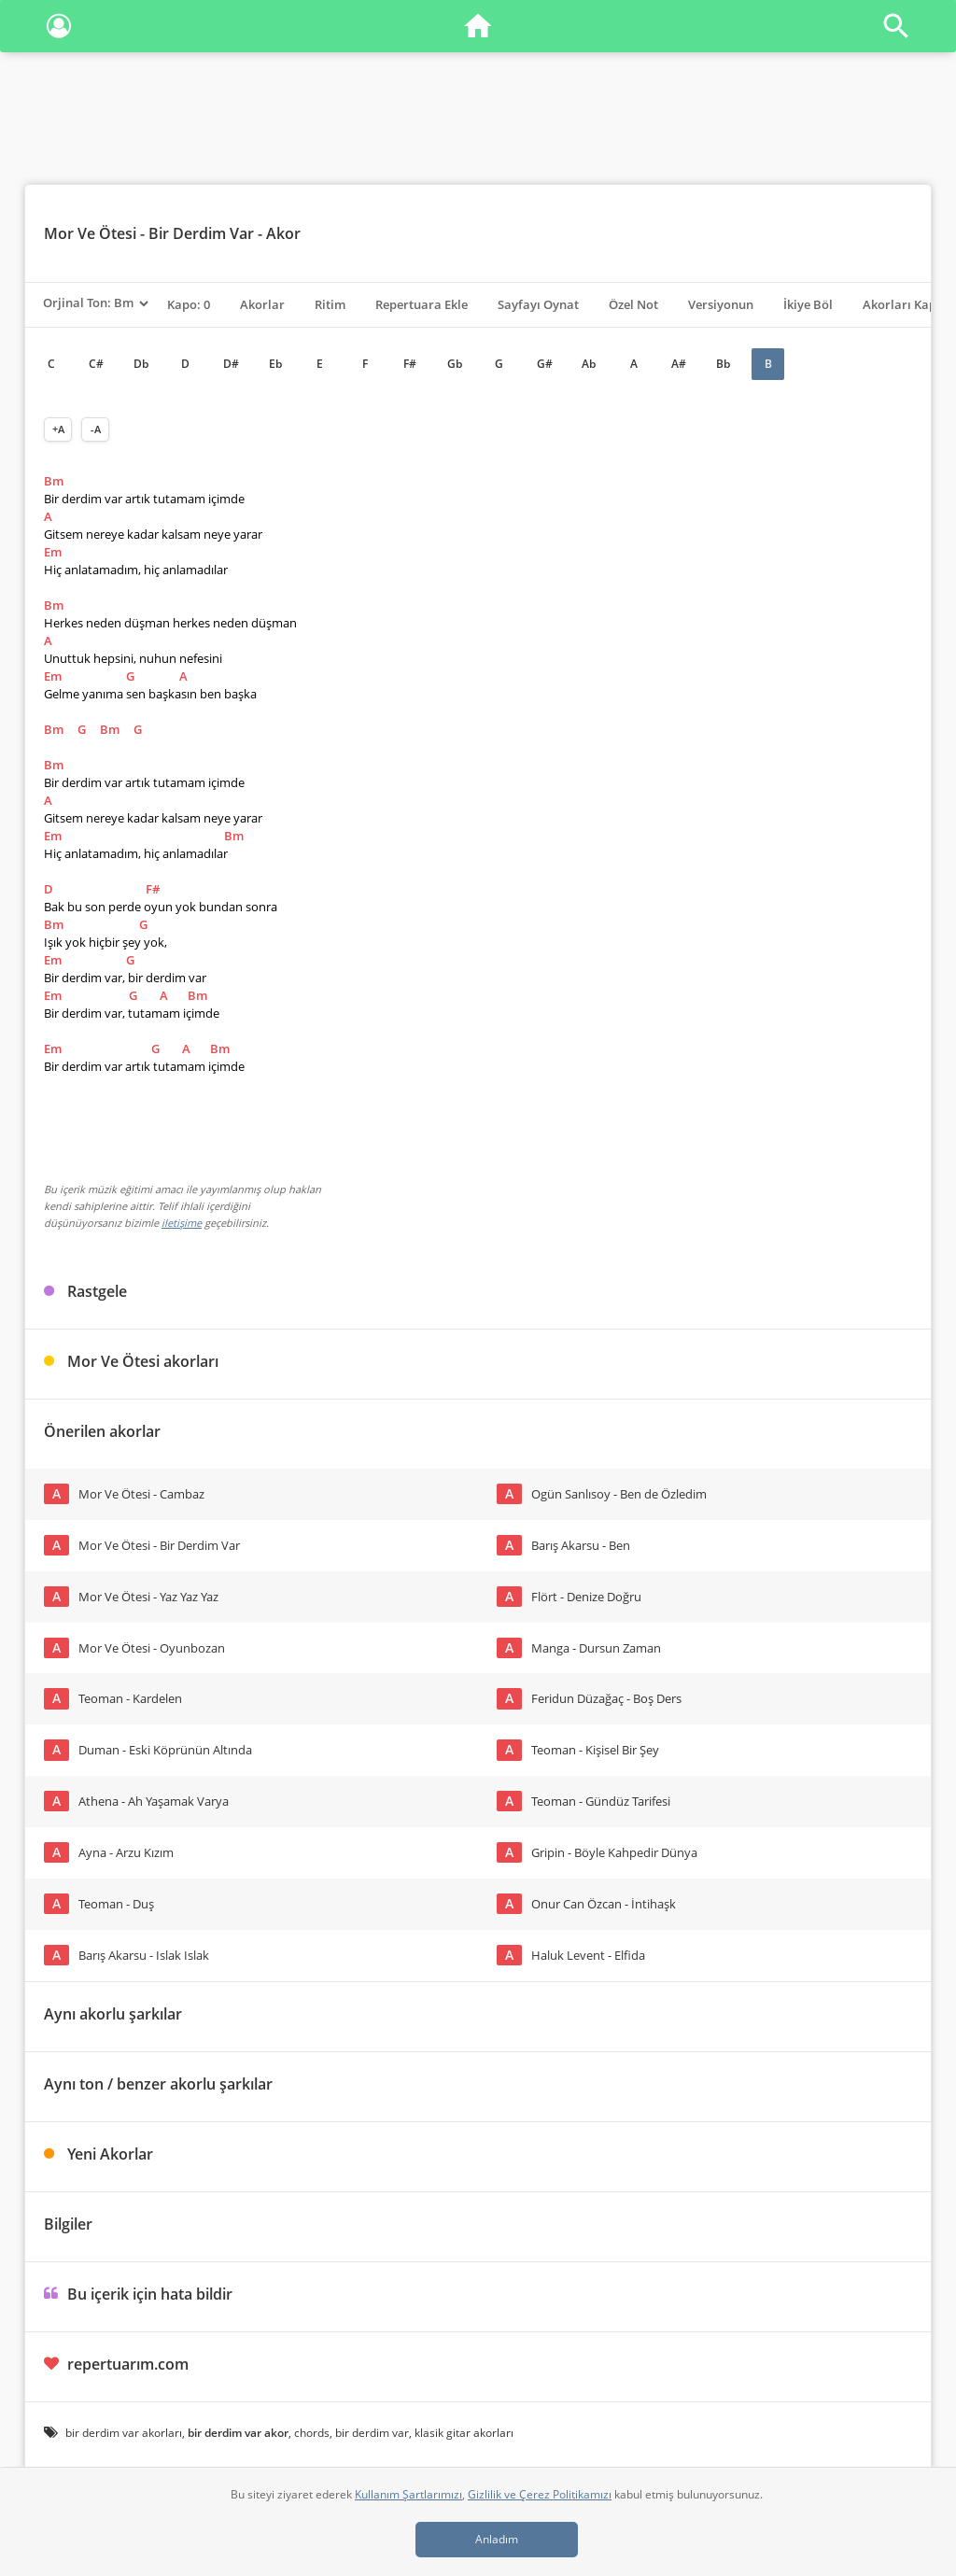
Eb (275, 364)
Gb (454, 364)
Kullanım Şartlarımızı (408, 2494)
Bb (723, 364)
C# (96, 364)
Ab (589, 364)
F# (409, 364)
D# (231, 364)
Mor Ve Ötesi (90, 233)
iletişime (182, 1223)
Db (141, 364)
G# (545, 364)
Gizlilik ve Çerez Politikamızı (540, 2494)
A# (678, 364)
